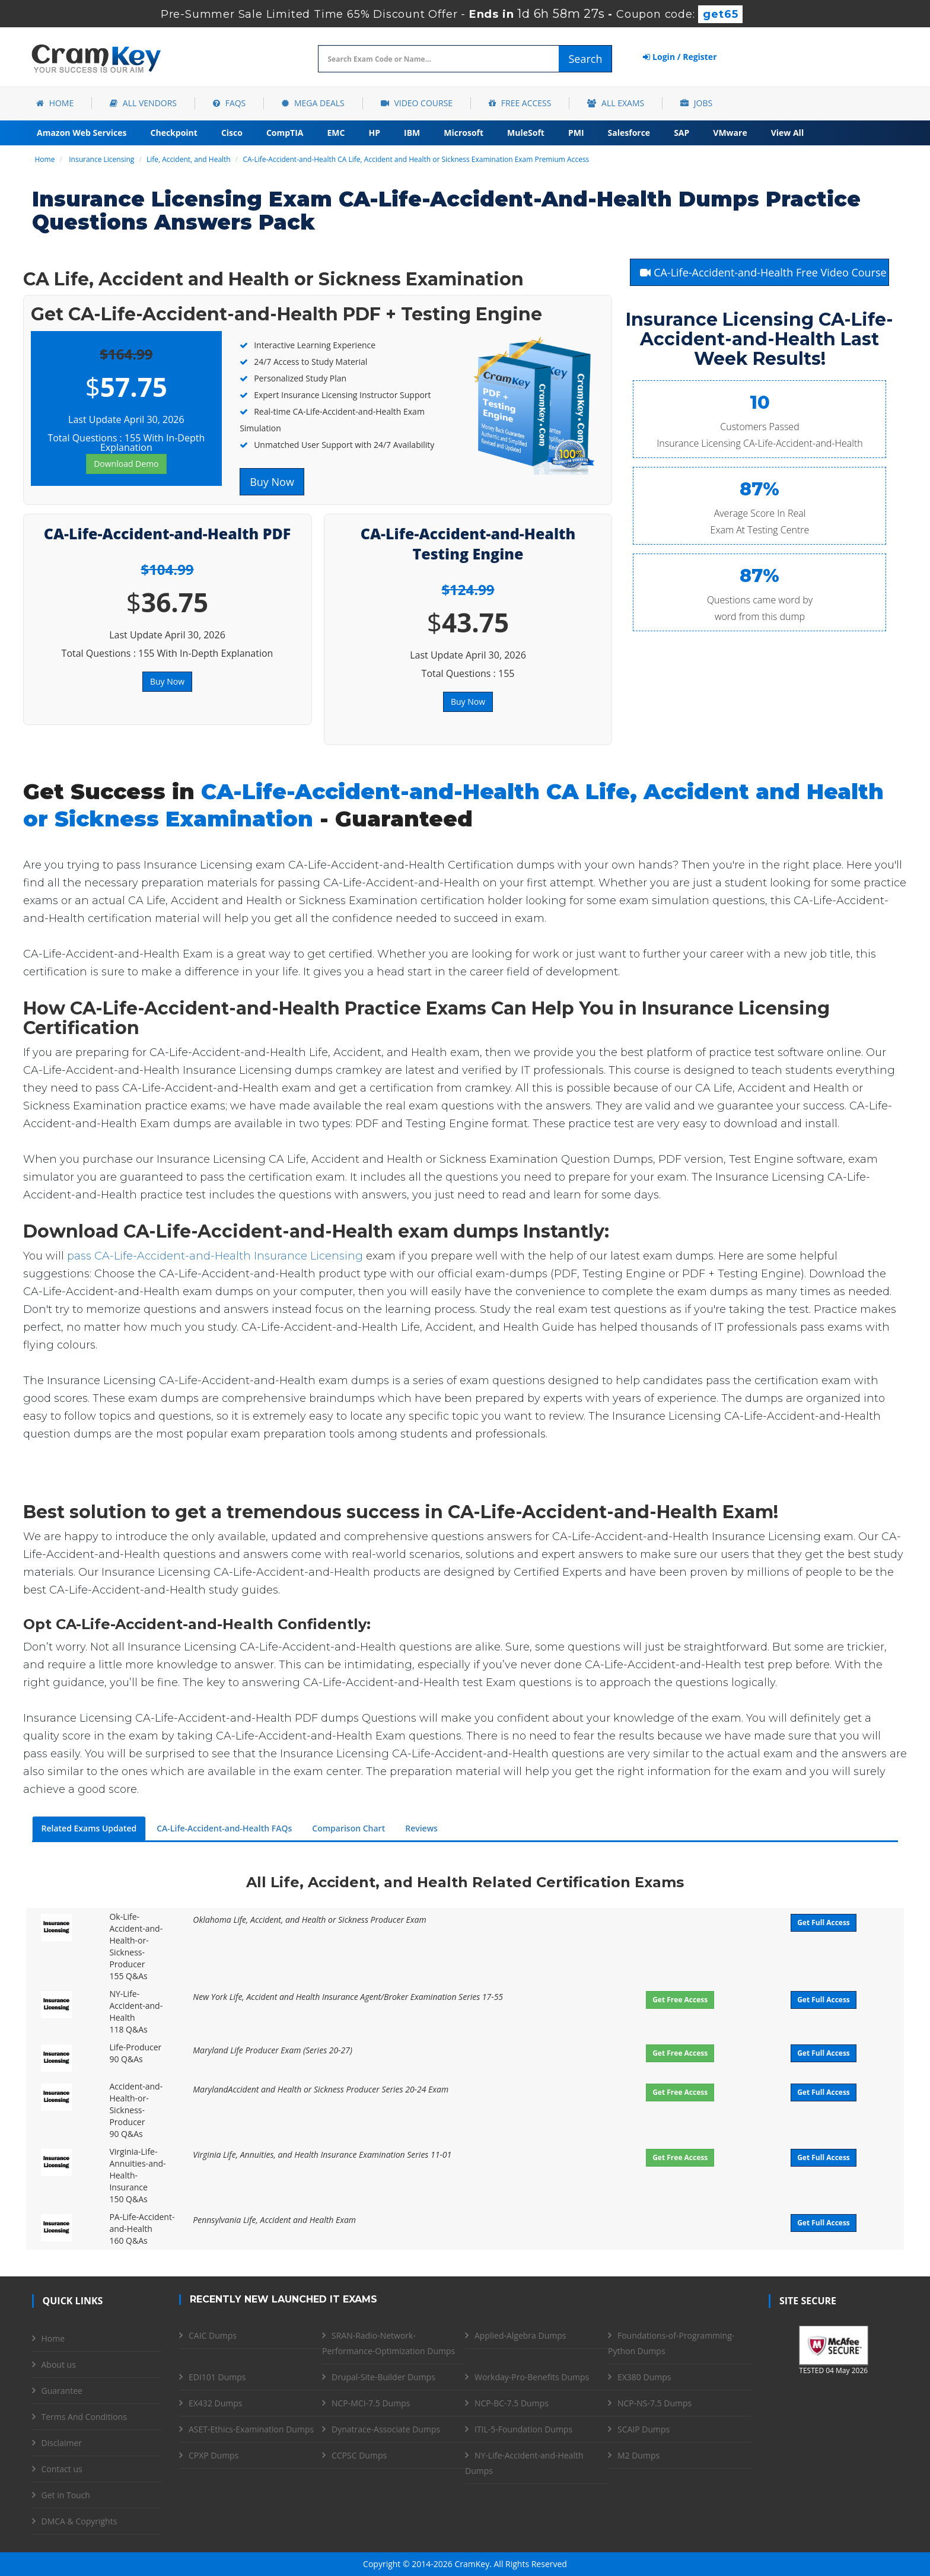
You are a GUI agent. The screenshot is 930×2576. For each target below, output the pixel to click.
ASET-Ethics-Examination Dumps (251, 2429)
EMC (336, 132)
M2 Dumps (638, 2455)
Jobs (696, 103)
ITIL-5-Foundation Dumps (523, 2429)
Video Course (417, 103)
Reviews (421, 1828)
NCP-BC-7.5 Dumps (511, 2403)
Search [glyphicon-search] (585, 59)
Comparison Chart (348, 1828)
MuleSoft (525, 132)
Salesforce (629, 132)
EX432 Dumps (215, 2403)
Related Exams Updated (89, 1828)
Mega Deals (313, 103)
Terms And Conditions (84, 2416)
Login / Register (679, 56)
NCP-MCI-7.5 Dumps (371, 2403)
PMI (576, 132)
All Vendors (143, 103)
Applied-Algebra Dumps (520, 2335)
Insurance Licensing (101, 159)
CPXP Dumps (213, 2455)
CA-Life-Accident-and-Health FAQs (224, 1828)
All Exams (615, 103)
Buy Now (272, 482)
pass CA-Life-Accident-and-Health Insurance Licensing (215, 1255)
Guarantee (62, 2390)
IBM (412, 132)
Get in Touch (66, 2495)
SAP (681, 132)
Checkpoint (174, 132)
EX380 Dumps (644, 2377)
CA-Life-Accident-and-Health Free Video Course (763, 272)
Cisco (232, 132)
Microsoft (463, 132)
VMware (730, 132)
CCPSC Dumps (359, 2455)
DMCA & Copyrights (79, 2521)
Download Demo (126, 463)
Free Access (520, 103)
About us (59, 2364)
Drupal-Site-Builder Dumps (383, 2377)
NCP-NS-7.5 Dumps (654, 2403)
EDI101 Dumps (217, 2377)
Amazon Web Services (82, 132)
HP (374, 132)
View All (787, 132)
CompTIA (285, 132)
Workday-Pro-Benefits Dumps (531, 2377)
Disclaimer (62, 2442)
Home (55, 103)
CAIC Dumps (213, 2335)
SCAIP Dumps (643, 2429)
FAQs (229, 103)
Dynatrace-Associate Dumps (386, 2429)
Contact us (62, 2469)
